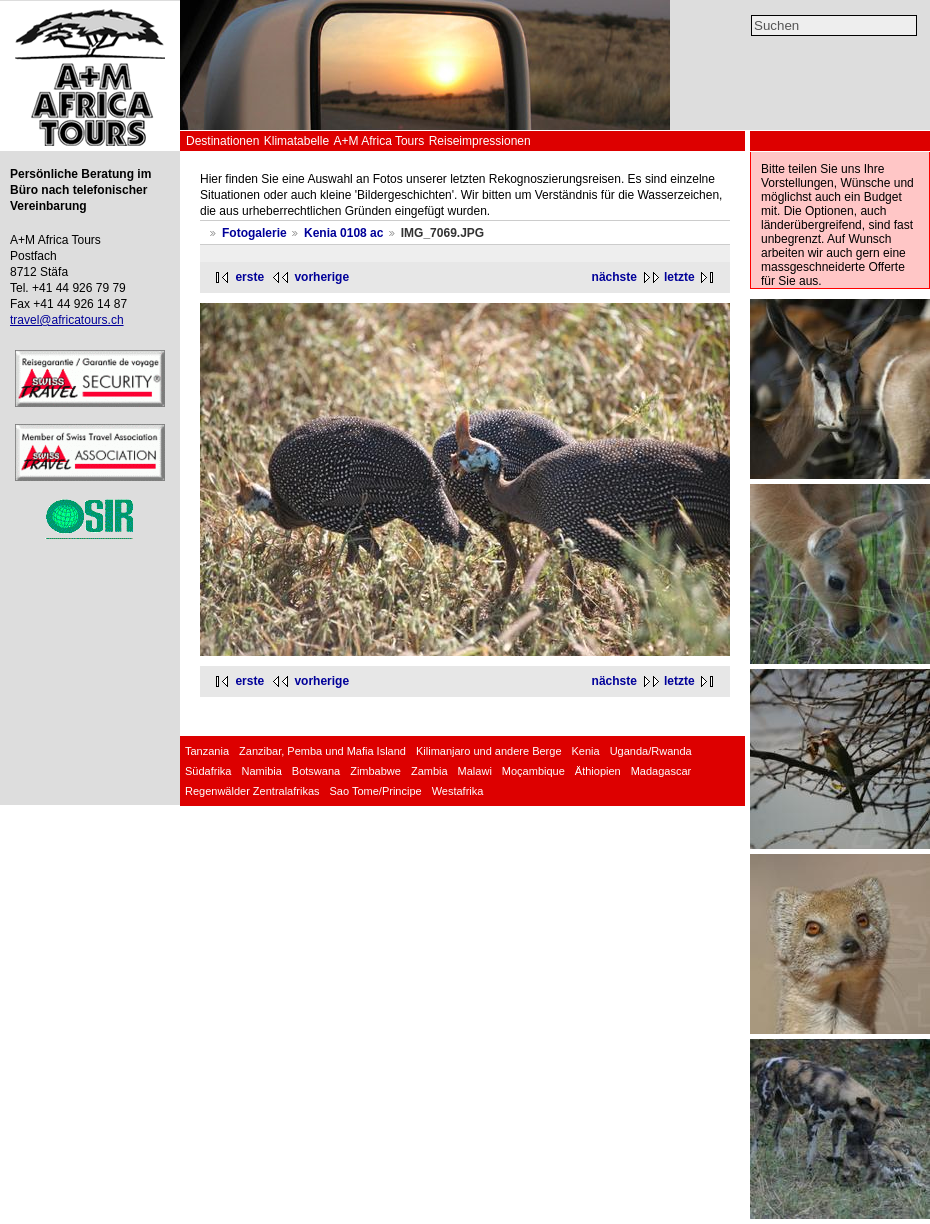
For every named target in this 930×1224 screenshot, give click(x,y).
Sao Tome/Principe (376, 791)
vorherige (321, 277)
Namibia (261, 771)
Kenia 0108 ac (343, 233)
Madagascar (661, 771)
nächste (614, 277)
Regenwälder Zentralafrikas (252, 791)
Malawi (475, 771)
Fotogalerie (254, 233)
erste (249, 277)
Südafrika (208, 771)
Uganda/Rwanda (651, 751)
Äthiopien (598, 771)
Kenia (586, 751)
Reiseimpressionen (480, 141)
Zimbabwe (375, 771)
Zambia (429, 771)
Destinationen (222, 141)
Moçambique (533, 771)
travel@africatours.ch (67, 320)
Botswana (316, 771)
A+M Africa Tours (378, 141)
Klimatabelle (296, 141)
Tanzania (207, 751)
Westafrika (458, 791)
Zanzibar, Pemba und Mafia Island (322, 751)
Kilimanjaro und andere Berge (489, 751)
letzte (679, 277)
